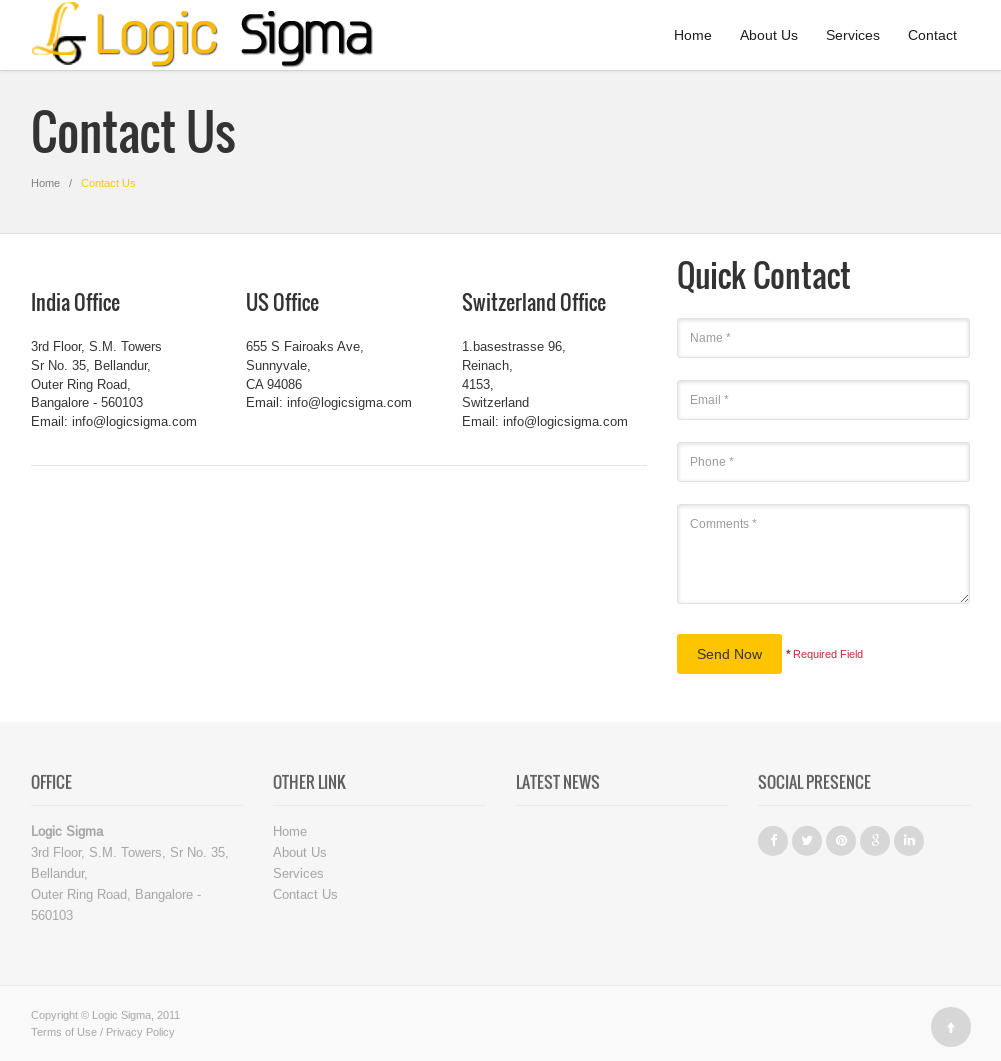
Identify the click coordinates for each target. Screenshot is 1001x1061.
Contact (932, 35)
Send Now (729, 654)
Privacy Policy (140, 1035)
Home (693, 35)
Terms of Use (64, 1035)
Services (853, 35)
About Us (769, 35)
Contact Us (305, 897)
